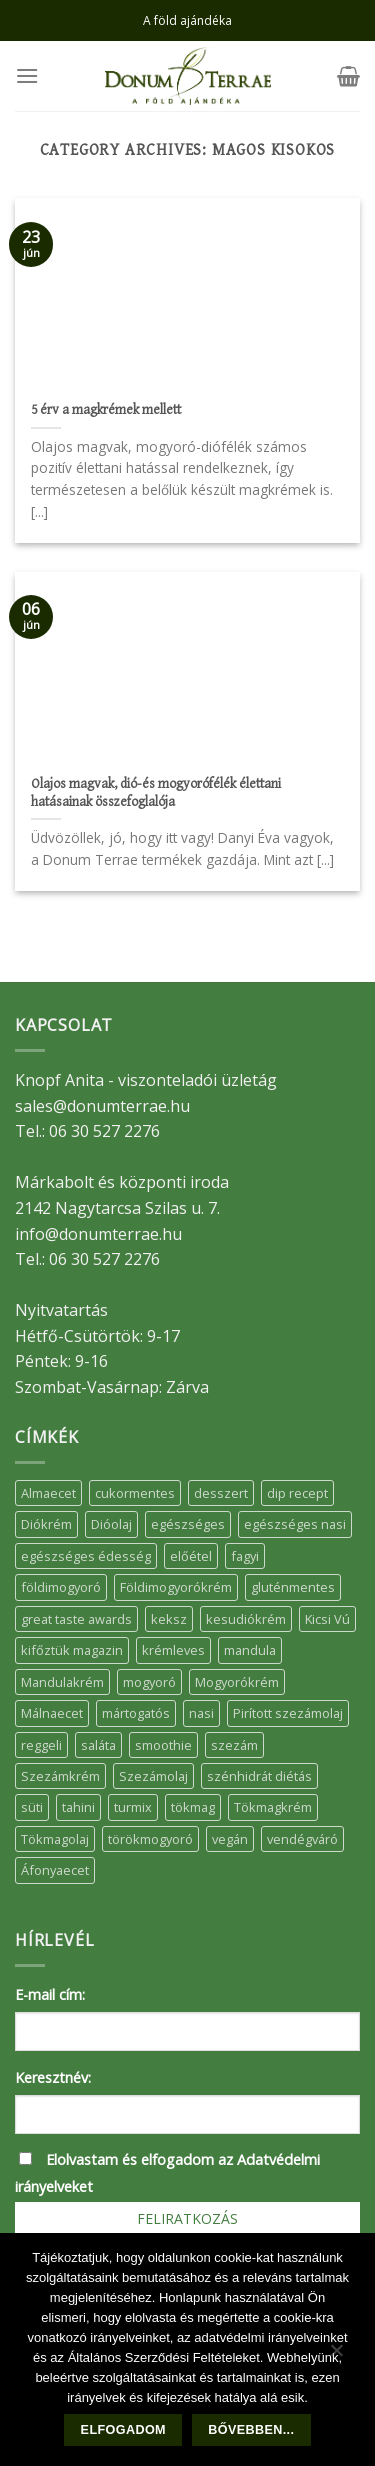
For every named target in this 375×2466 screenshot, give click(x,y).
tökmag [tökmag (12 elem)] (193, 1807)
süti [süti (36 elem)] (32, 1807)
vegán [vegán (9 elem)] (230, 1839)
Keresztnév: (53, 2077)
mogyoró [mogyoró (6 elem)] (149, 1682)
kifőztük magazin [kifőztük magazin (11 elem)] (72, 1650)
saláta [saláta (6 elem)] (98, 1745)
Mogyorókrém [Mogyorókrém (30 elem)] (237, 1682)
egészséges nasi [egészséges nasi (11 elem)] (295, 1524)
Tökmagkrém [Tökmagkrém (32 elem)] (273, 1807)
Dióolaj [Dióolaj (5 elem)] (111, 1524)
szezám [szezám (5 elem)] (234, 1745)
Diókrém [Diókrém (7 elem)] (46, 1524)
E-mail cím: (50, 1994)
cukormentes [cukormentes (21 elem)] (135, 1493)
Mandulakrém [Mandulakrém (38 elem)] (62, 1682)
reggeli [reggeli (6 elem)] (41, 1745)
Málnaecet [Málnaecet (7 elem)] (52, 1713)
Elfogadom (123, 2430)
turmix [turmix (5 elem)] (133, 1807)
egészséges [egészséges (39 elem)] (188, 1524)
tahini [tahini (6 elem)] (78, 1807)
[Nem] (336, 2355)
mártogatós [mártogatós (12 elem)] (136, 1713)
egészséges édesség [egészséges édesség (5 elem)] (86, 1556)
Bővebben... (251, 2430)
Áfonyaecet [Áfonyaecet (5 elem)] (55, 1870)
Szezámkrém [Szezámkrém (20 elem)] (60, 1776)
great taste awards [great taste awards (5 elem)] (76, 1619)
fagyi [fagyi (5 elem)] (245, 1556)
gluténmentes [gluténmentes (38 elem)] (293, 1587)
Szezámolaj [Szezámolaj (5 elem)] (153, 1776)
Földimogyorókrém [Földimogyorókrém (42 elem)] (176, 1587)
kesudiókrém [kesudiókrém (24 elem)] (246, 1619)
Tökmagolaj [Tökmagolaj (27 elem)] (55, 1839)
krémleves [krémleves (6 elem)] (173, 1650)
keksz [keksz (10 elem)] (169, 1619)
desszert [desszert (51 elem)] (221, 1493)
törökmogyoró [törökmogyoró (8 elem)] (150, 1839)
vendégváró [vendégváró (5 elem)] (302, 1839)
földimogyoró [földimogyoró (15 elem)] (61, 1587)
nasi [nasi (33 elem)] (201, 1713)
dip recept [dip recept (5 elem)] (297, 1493)
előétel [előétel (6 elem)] (191, 1556)
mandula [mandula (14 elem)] (250, 1650)
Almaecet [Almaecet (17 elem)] (48, 1493)
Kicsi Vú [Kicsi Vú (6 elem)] (327, 1619)
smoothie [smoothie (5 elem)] (163, 1745)
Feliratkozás (187, 2218)
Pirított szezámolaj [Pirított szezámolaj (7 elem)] (288, 1713)
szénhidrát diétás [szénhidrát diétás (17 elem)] (259, 1776)
